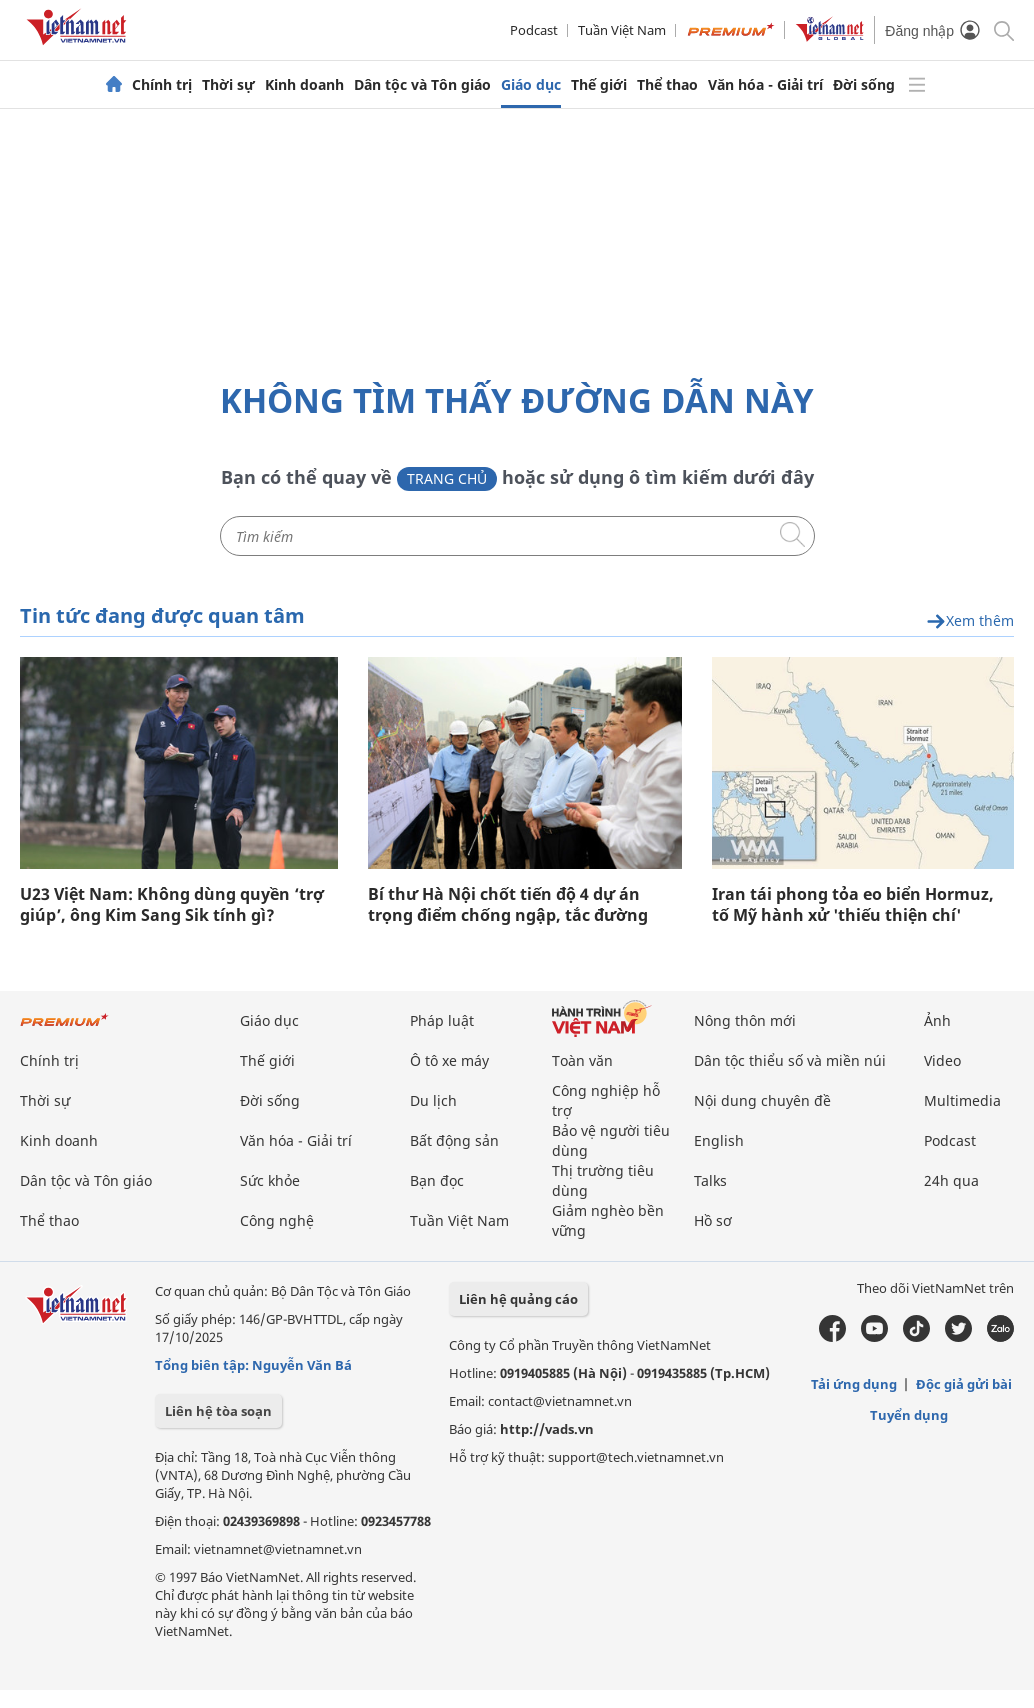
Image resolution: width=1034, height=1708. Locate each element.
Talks (710, 1180)
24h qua (951, 1180)
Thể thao (667, 85)
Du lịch (433, 1100)
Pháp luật (442, 1020)
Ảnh (937, 1020)
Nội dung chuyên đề (762, 1100)
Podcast (534, 30)
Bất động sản (454, 1140)
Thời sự (228, 85)
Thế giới (599, 85)
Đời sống (864, 85)
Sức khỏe (270, 1180)
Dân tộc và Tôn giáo (422, 85)
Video (942, 1060)
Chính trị (162, 85)
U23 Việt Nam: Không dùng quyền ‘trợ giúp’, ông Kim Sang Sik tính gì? (172, 905)
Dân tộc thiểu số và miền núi (790, 1060)
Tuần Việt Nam (622, 30)
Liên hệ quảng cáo (518, 1299)
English (719, 1140)
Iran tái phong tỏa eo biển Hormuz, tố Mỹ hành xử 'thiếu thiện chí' (853, 905)
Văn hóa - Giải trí (765, 85)
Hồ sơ (713, 1220)
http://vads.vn (547, 1429)
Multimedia (962, 1100)
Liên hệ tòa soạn (218, 1411)
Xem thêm (970, 621)
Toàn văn (582, 1060)
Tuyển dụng (909, 1415)
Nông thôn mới (745, 1020)
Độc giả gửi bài (964, 1384)
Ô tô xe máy (449, 1060)
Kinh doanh (304, 85)
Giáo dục (531, 85)
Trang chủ (447, 478)
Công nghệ (277, 1220)
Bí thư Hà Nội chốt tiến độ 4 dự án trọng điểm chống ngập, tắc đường (508, 905)
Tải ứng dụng (854, 1384)
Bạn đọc (437, 1180)
